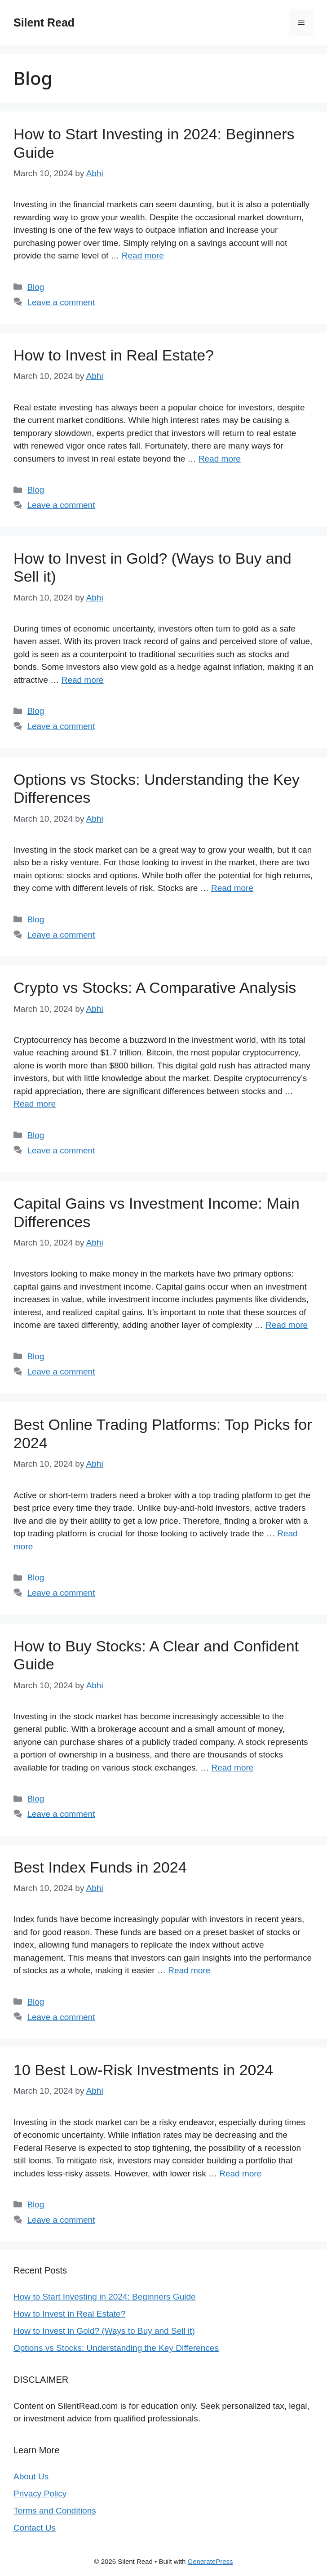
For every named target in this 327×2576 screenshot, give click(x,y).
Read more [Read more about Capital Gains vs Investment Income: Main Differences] (286, 1325)
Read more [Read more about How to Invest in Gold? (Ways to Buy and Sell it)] (83, 680)
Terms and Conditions (54, 2510)
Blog (35, 287)
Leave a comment (61, 302)
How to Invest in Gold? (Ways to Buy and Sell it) (104, 2331)
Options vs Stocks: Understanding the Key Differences (116, 2348)
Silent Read (44, 22)
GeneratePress (210, 2561)
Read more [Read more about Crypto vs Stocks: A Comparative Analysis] (34, 1103)
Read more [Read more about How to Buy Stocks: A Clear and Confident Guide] (232, 1767)
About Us (31, 2476)
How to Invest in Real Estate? (113, 355)
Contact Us (34, 2527)
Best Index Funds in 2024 (100, 1867)
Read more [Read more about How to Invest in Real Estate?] (220, 458)
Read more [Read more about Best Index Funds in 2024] (189, 1970)
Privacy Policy (39, 2493)
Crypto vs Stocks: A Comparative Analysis (154, 987)
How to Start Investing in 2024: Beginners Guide (104, 2296)
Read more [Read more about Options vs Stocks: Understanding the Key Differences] (232, 888)
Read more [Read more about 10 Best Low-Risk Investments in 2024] (240, 2173)
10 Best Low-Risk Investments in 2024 (143, 2069)
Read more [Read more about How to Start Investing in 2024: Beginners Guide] (143, 255)
